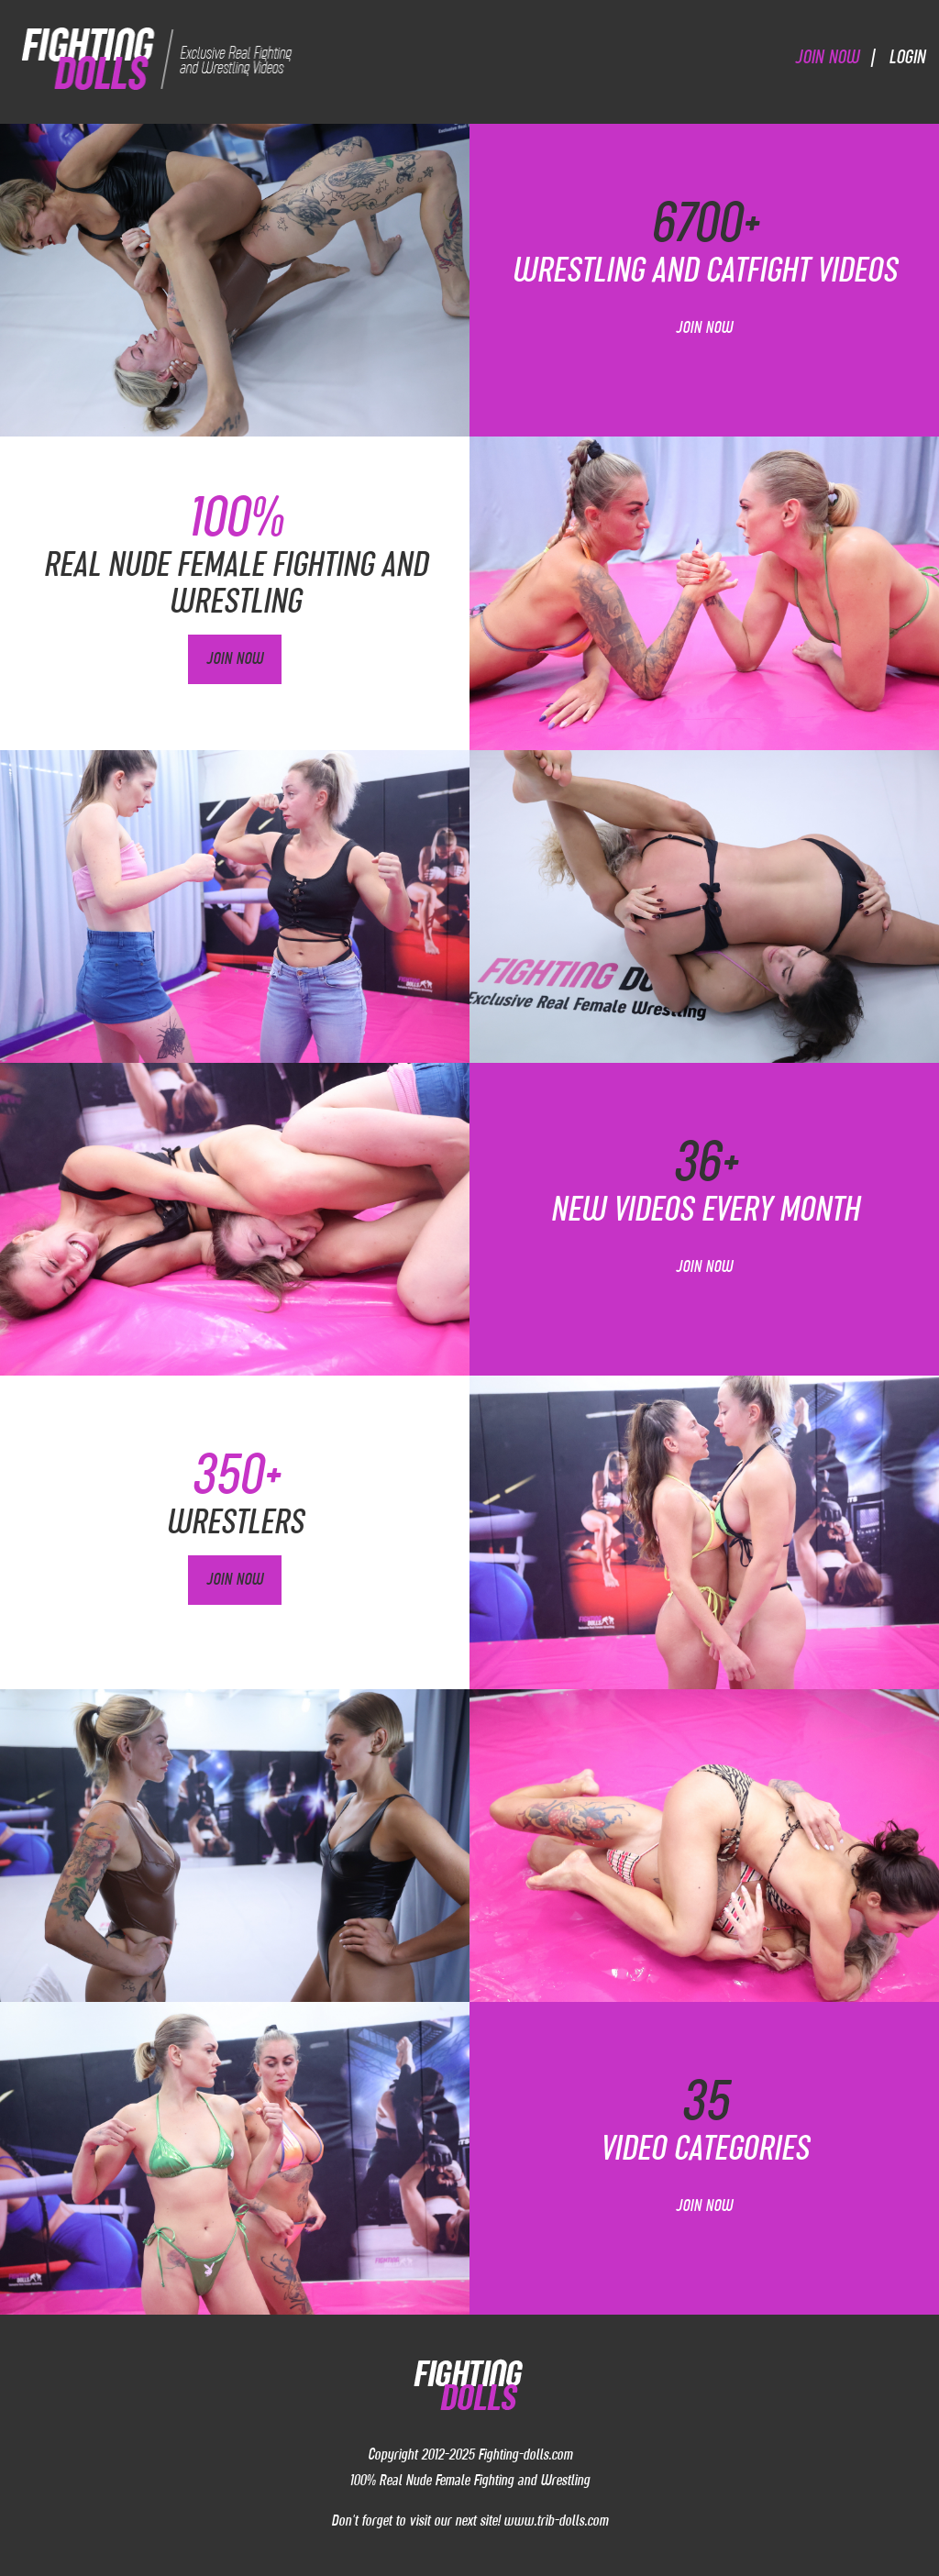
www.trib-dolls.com (555, 2520)
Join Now (827, 56)
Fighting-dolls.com (525, 2454)
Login (907, 56)
